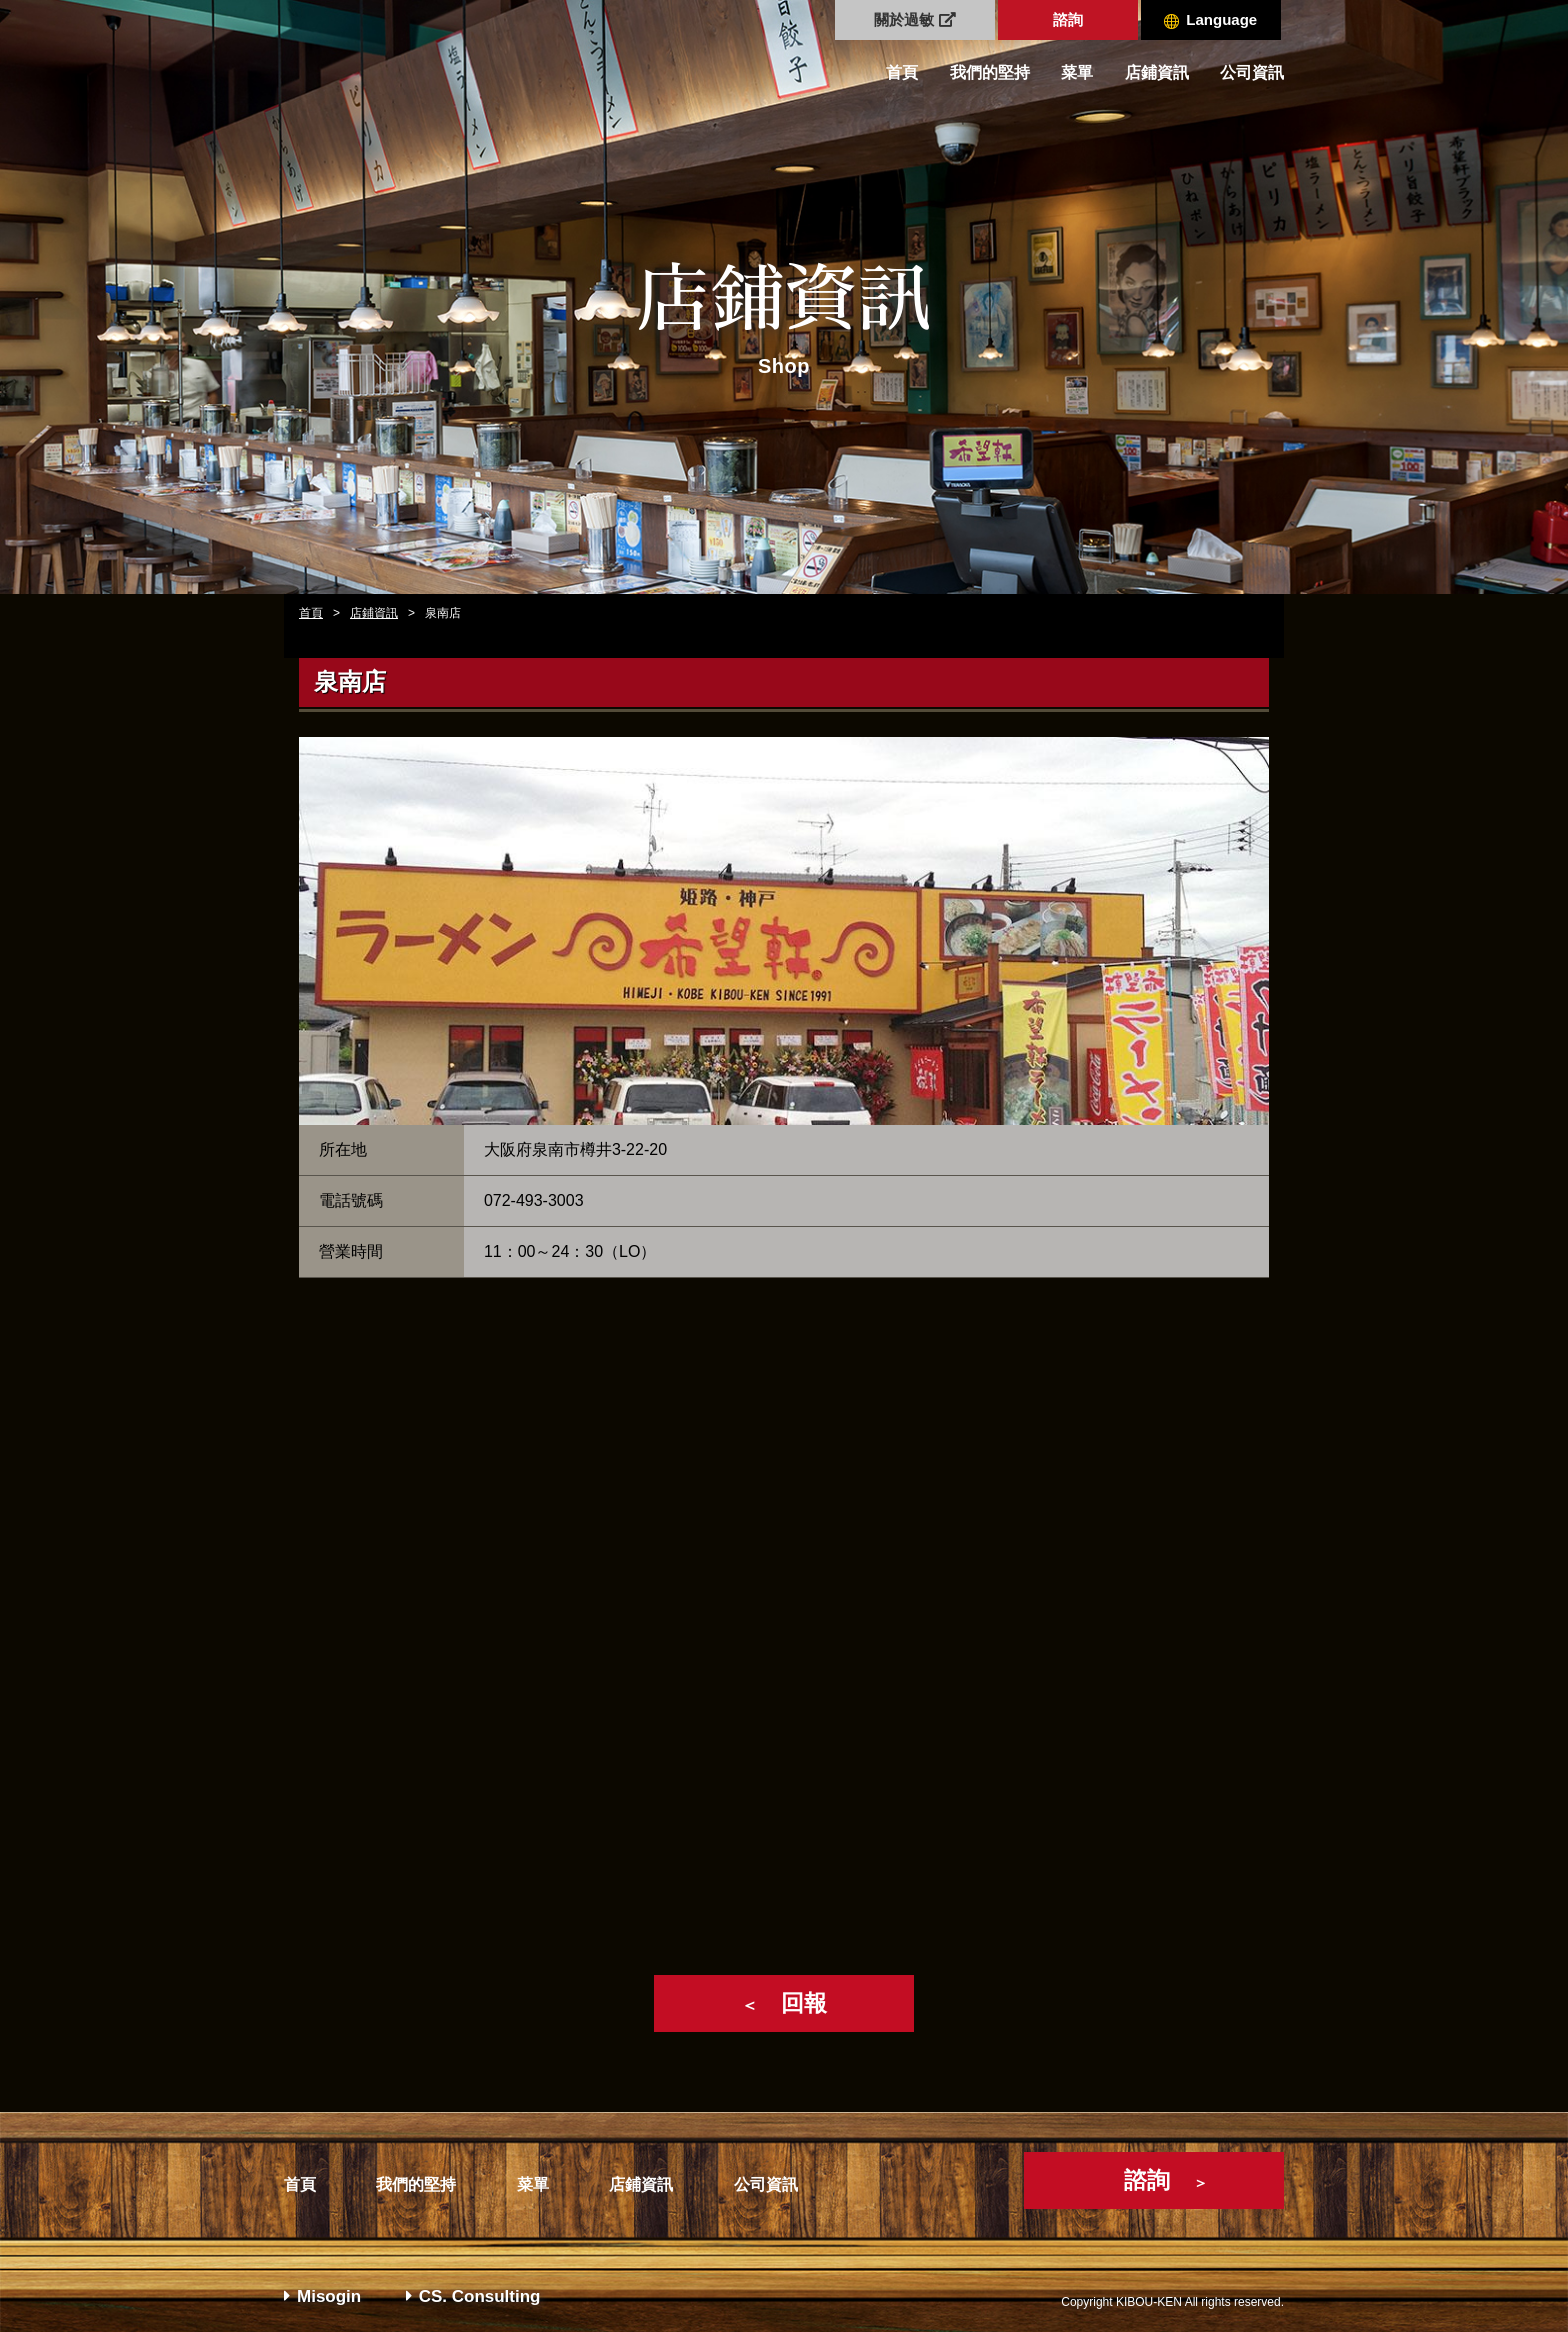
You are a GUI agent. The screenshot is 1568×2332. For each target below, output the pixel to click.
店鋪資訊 (1157, 72)
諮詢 (1068, 19)
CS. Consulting (473, 2296)
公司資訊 (1252, 72)
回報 (784, 2003)
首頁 (902, 72)
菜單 (1077, 72)
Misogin (322, 2296)
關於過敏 (915, 19)
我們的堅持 (990, 72)
